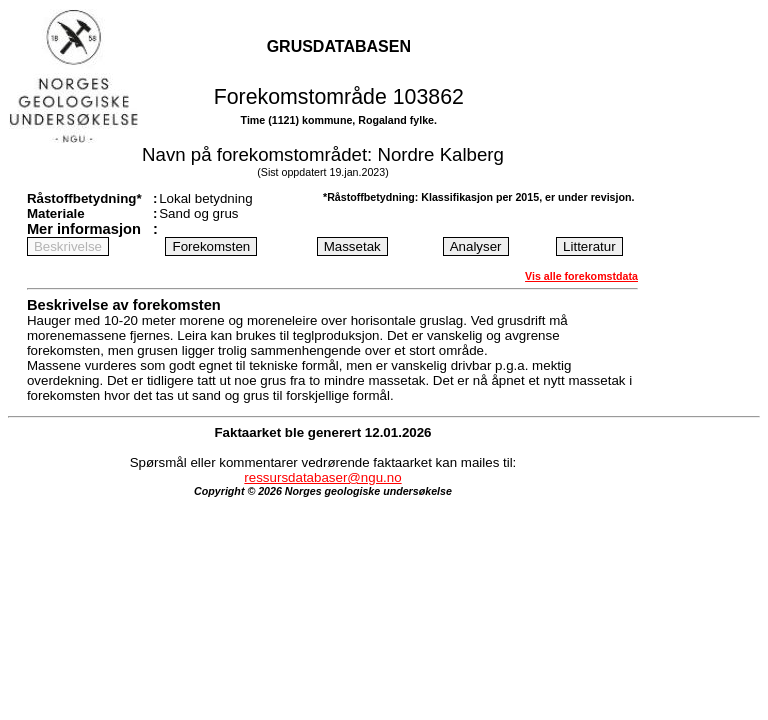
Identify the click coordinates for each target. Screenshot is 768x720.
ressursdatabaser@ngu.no (322, 477)
